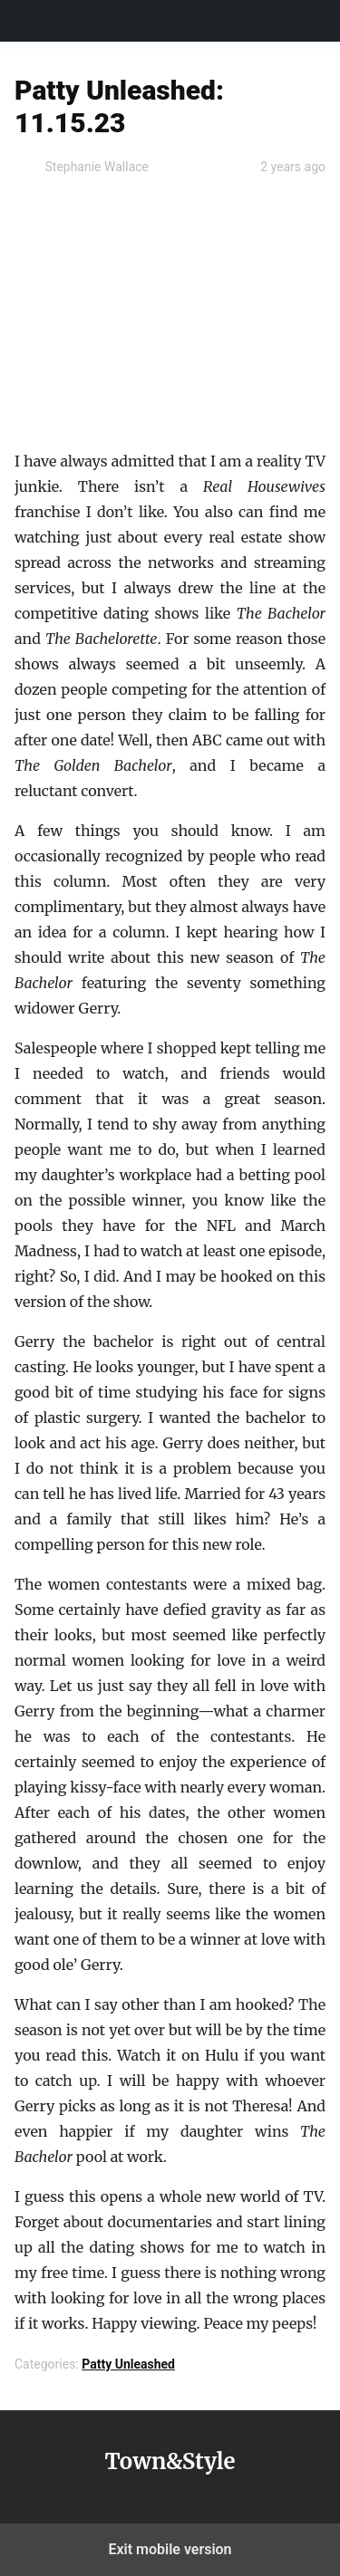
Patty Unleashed (128, 2364)
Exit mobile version (169, 2549)
